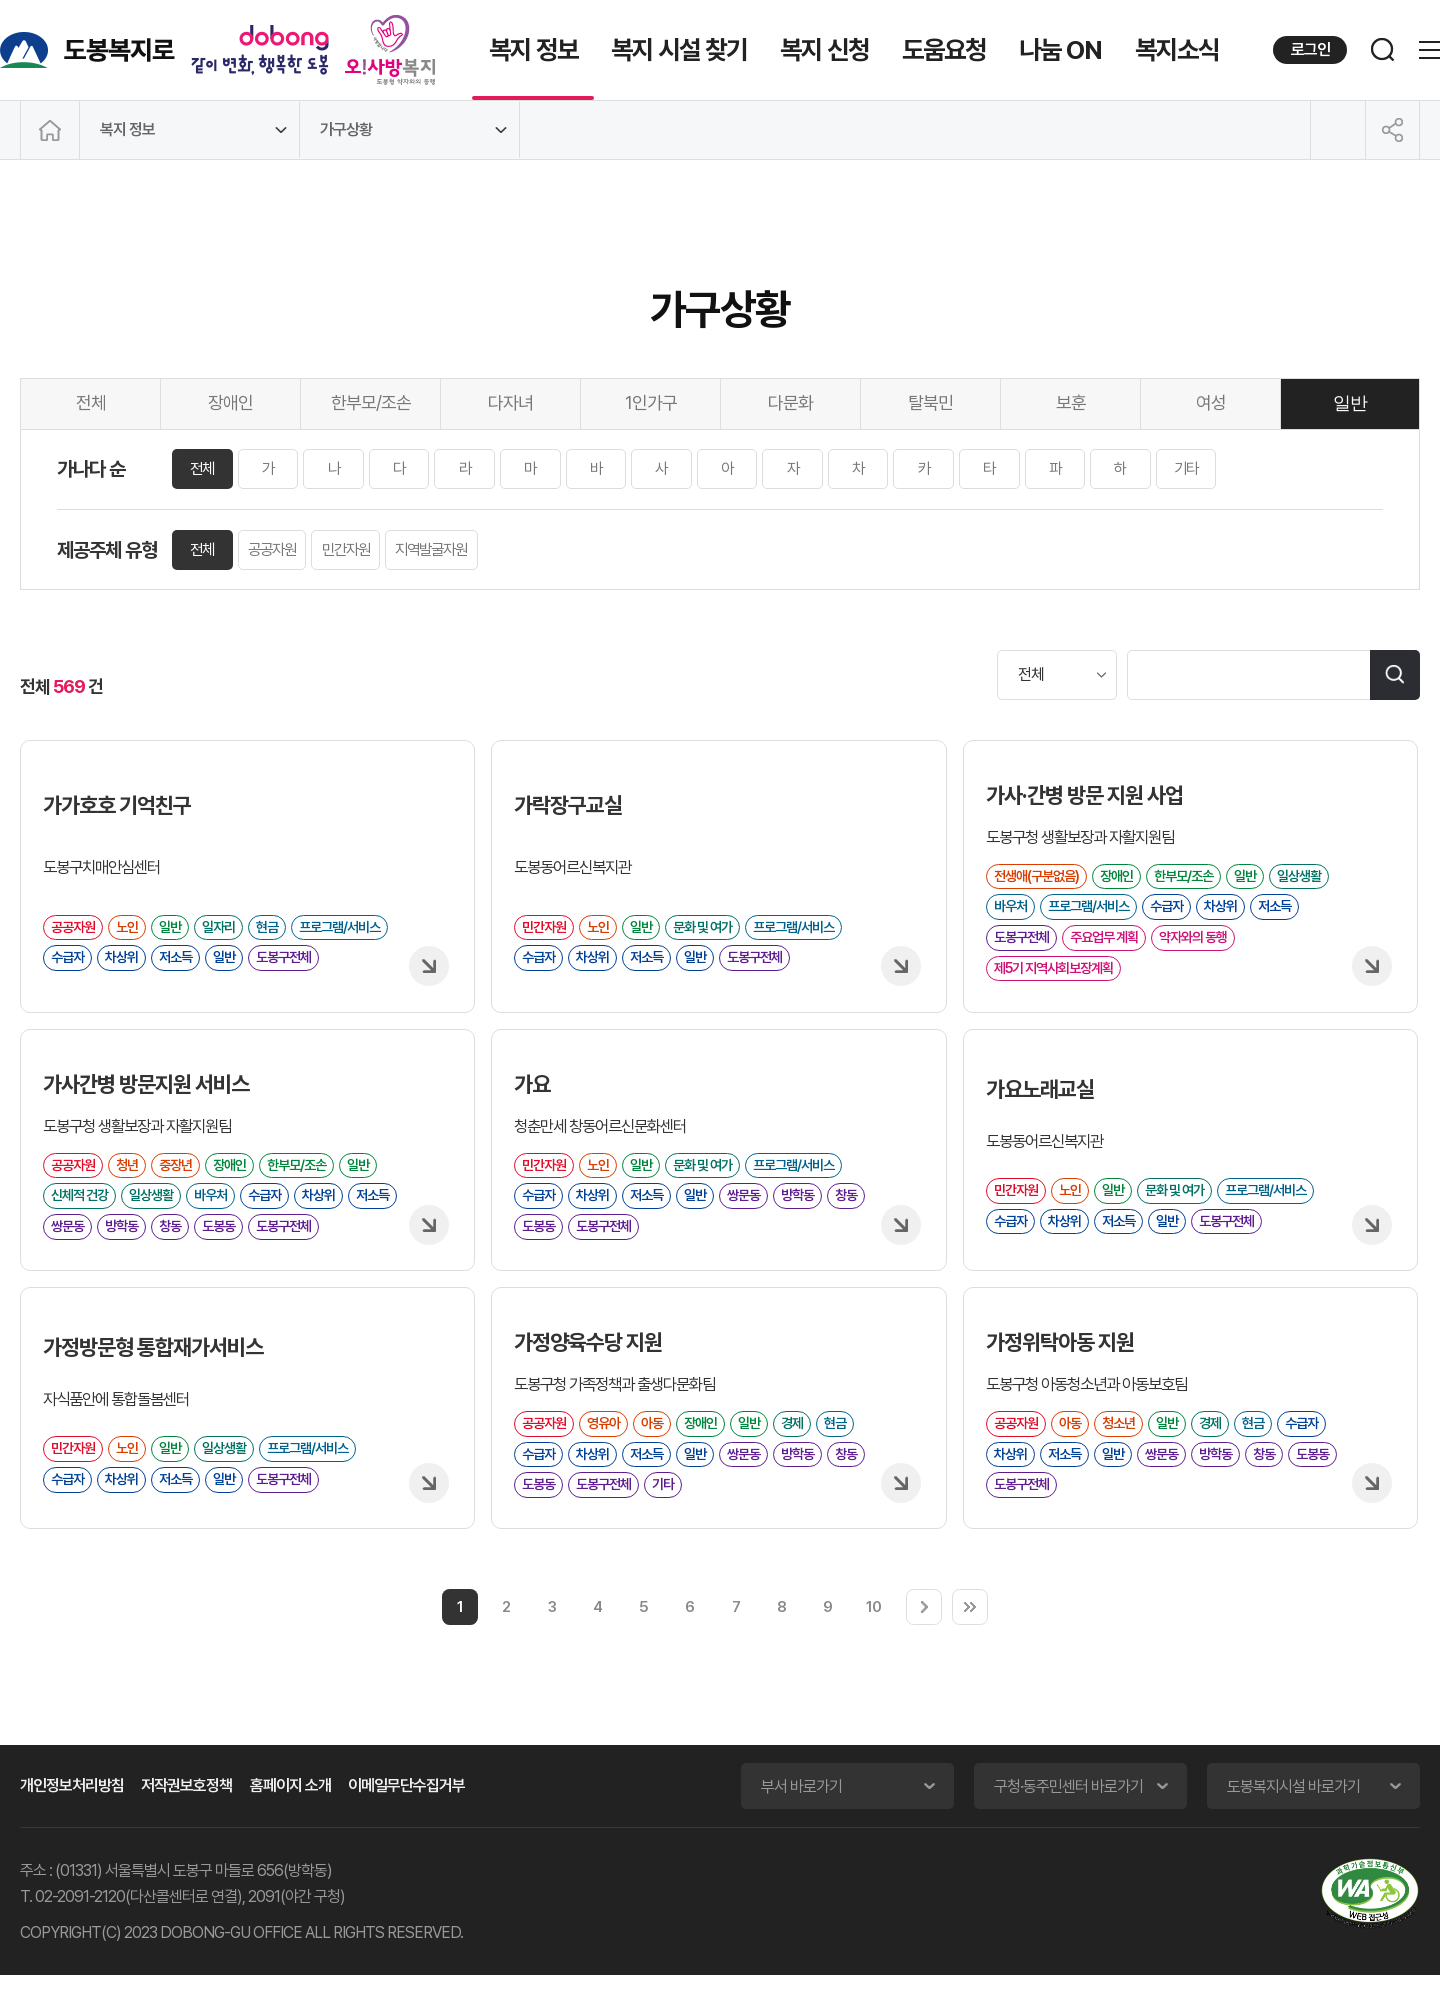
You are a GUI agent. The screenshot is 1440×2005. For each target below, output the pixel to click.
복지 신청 (824, 49)
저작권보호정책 (186, 1815)
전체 (205, 468)
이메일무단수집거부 (406, 1815)
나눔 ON (1060, 49)
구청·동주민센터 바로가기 (1068, 1816)
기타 (1255, 469)
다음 (924, 1637)
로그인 (1310, 49)
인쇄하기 (1338, 130)
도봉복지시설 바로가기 (1293, 1816)
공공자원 (279, 550)
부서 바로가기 (801, 1816)
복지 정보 (533, 49)
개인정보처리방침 (72, 1815)
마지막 (970, 1637)
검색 (1395, 675)
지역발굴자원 (450, 550)
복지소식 (1177, 49)
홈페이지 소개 (290, 1815)
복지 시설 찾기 (679, 49)
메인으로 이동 (50, 130)
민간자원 (358, 550)
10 (873, 1636)
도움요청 (944, 49)
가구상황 (346, 129)
